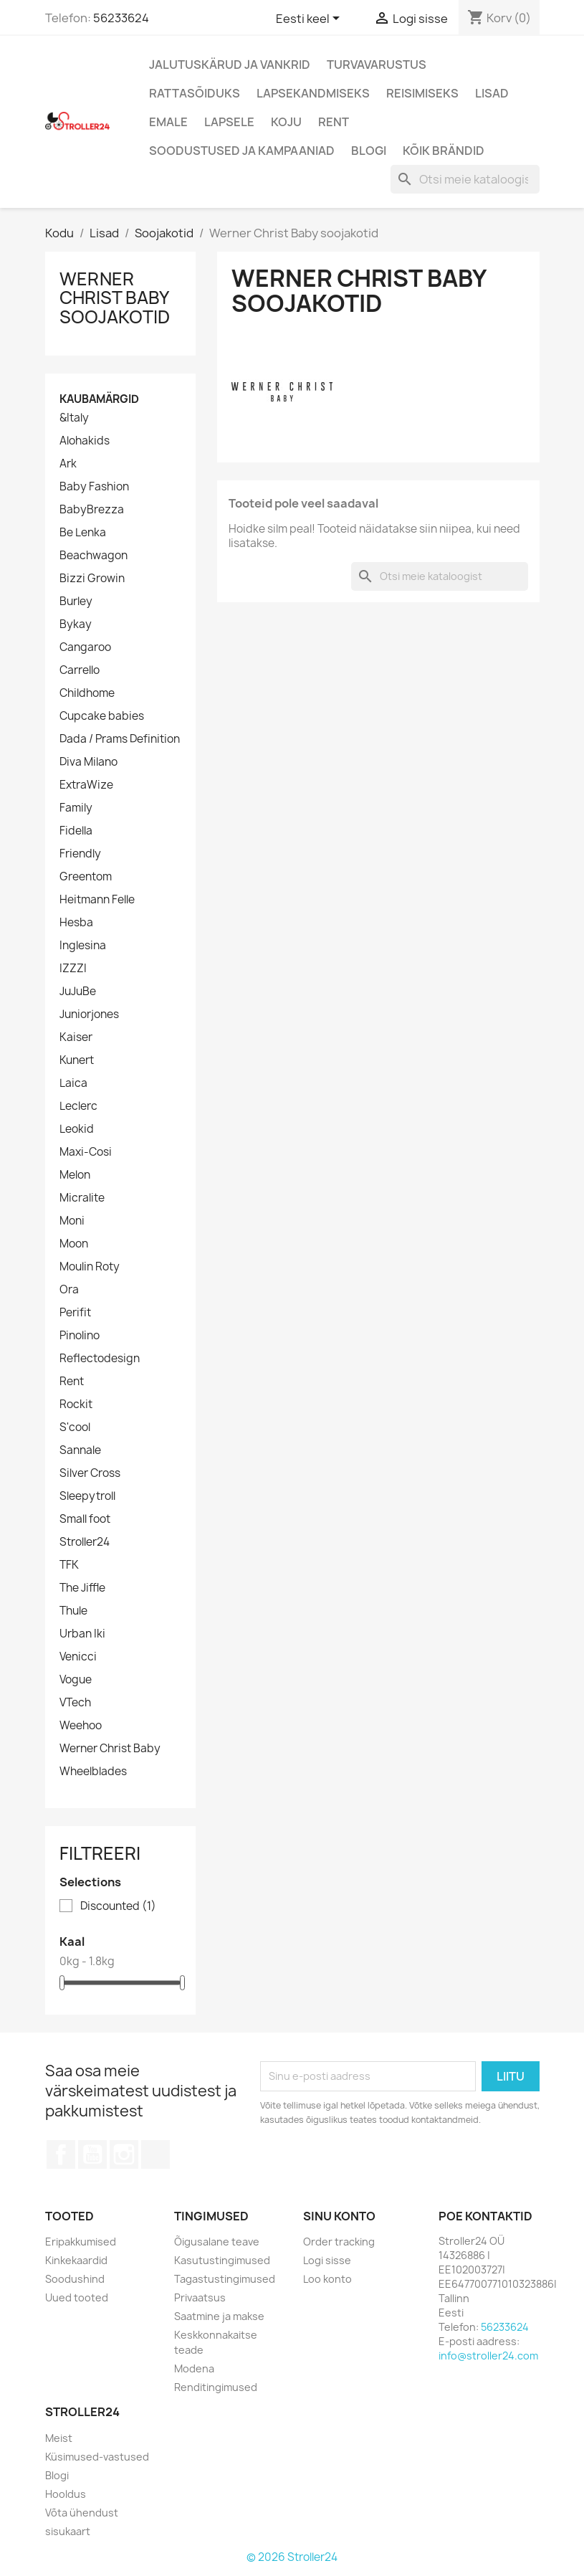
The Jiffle (82, 1588)
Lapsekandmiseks (313, 93)
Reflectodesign (99, 1358)
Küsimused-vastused (97, 2456)
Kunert (76, 1060)
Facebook (61, 2154)
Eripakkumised (80, 2241)
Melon (74, 1175)
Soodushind (75, 2279)
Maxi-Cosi (85, 1152)
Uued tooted (76, 2297)
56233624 (121, 18)
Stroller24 (84, 1542)
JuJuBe (77, 991)
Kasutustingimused (222, 2260)
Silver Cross (89, 1473)
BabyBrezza (91, 510)
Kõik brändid (443, 150)
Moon (73, 1244)
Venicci (78, 1657)
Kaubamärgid (99, 399)
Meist (58, 2438)
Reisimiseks (422, 93)
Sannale (80, 1450)
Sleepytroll (87, 1496)
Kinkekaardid (76, 2260)
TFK (69, 1565)
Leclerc (78, 1106)
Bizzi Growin (92, 578)
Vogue (75, 1680)
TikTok (155, 2154)
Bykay (75, 624)
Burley (75, 601)
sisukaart (67, 2531)
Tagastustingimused (224, 2279)
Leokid (76, 1129)
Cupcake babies (101, 716)
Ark (68, 464)
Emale (168, 122)
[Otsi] (465, 179)
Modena (194, 2368)
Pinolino (79, 1336)
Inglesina (82, 945)
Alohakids (84, 441)
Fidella (75, 831)
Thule (73, 1611)
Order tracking (339, 2241)
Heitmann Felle (97, 900)
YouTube (92, 2154)
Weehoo (80, 1726)
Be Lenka (82, 533)
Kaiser (75, 1037)
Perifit (75, 1313)
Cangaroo (85, 647)
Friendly (80, 854)
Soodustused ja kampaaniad (242, 150)
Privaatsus (200, 2297)
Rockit (75, 1404)
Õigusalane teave (216, 2241)
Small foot (84, 1519)
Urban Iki (82, 1634)
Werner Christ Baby (110, 1748)
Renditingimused (215, 2387)
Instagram (124, 2154)
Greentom (85, 877)
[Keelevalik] (310, 19)
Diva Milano (88, 762)
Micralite (82, 1198)
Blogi (368, 150)
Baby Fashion (94, 487)
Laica (73, 1083)
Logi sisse (327, 2260)
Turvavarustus (376, 64)
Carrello (79, 670)
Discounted (118, 1906)
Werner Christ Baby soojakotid (114, 298)
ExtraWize (86, 785)
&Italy (74, 418)
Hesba (76, 923)
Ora (69, 1290)
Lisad (492, 93)
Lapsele (229, 122)
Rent (333, 122)
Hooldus (65, 2494)
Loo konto (327, 2279)
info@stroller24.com (488, 2355)
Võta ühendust (81, 2512)
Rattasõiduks (194, 93)
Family (75, 808)
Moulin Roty (89, 1267)
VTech (75, 1703)
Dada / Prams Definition (119, 739)
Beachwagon (93, 555)
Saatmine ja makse (219, 2316)
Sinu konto (339, 2216)
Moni (72, 1221)
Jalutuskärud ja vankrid (229, 64)
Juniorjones (89, 1014)
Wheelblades (93, 1771)
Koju (286, 122)
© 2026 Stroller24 (292, 2557)
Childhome (87, 693)
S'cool (74, 1427)
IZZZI (73, 968)
